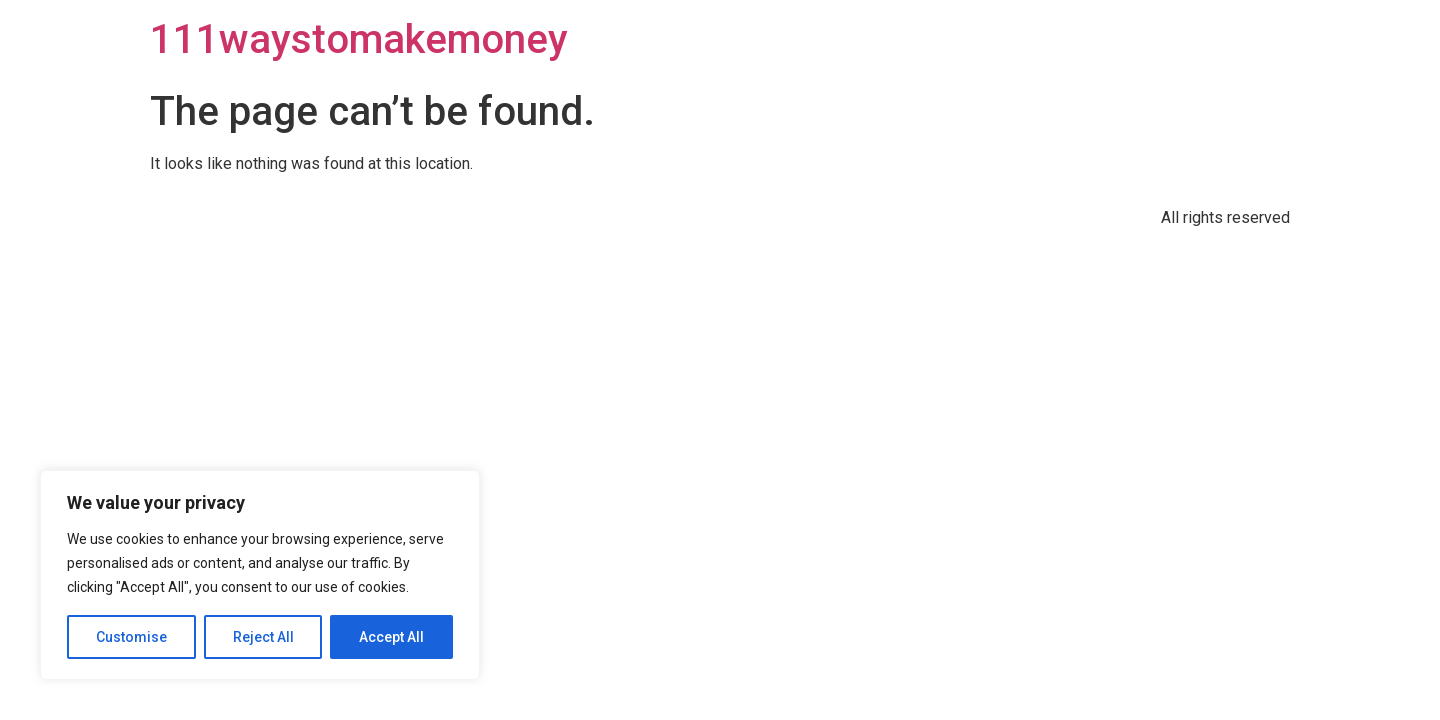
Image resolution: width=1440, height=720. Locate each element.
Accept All (391, 637)
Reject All (263, 637)
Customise (131, 637)
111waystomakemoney (359, 39)
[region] (260, 575)
